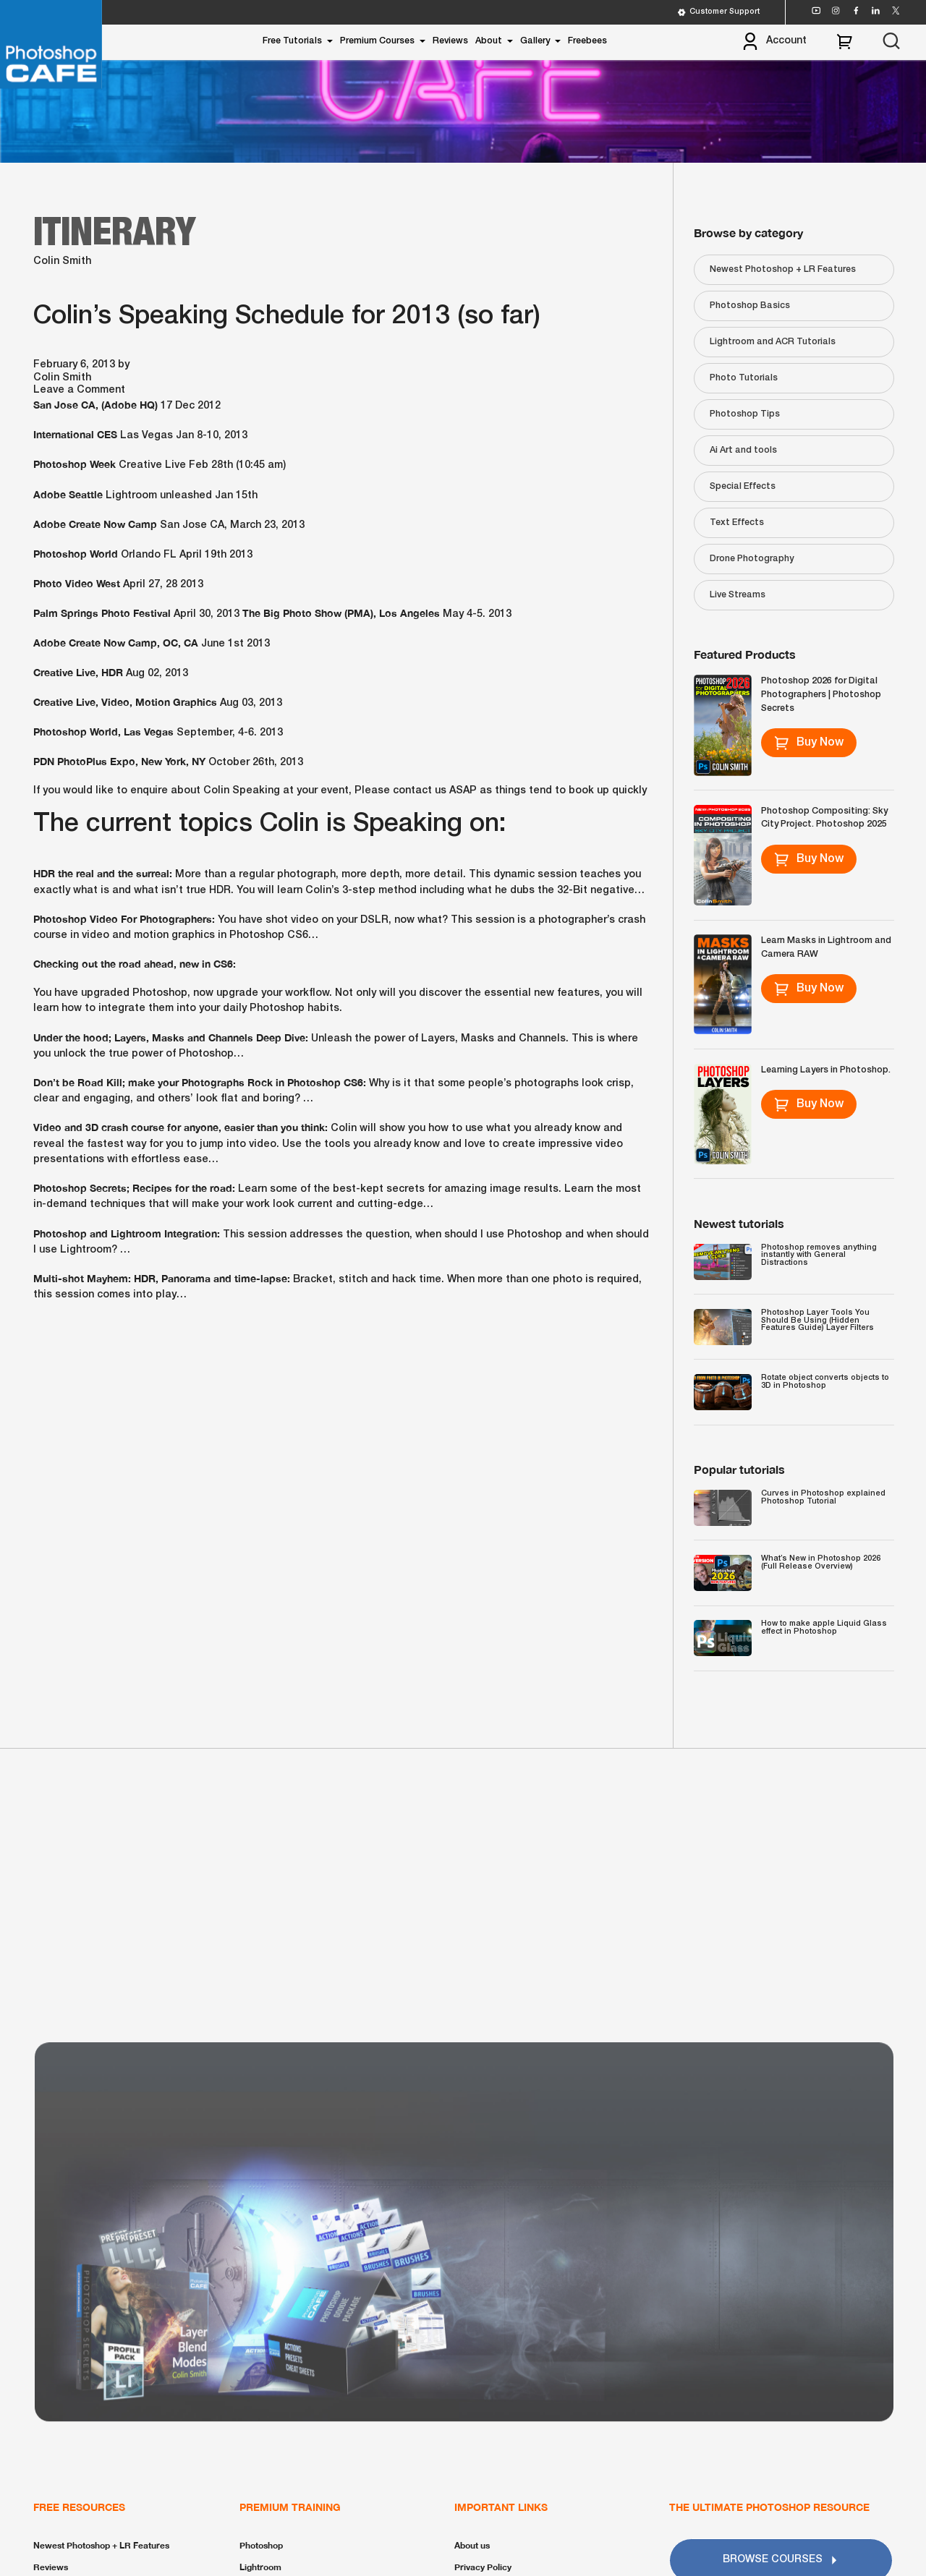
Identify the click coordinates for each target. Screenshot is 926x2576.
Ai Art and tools (743, 450)
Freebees (587, 41)
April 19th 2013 (215, 555)
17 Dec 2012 (191, 406)
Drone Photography (752, 559)
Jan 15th (236, 495)
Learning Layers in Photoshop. (826, 1070)
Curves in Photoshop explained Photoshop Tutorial (823, 1497)
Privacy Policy (482, 2567)
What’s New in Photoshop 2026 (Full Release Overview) (820, 1562)
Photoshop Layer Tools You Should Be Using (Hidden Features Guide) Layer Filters (817, 1320)
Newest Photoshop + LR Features (783, 269)
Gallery (535, 41)
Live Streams (737, 595)
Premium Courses (377, 41)
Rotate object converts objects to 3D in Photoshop (825, 1381)
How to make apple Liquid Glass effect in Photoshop (824, 1627)
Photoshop (261, 2545)
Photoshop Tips (745, 414)
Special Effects (743, 486)
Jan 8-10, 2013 (211, 435)
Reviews (450, 41)
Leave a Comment (79, 390)
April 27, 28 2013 (163, 584)
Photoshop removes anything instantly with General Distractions (819, 1255)
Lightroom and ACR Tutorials (773, 342)
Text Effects (737, 522)
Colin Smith (62, 261)
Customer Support (718, 12)
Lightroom (260, 2567)
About (488, 41)
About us (472, 2545)
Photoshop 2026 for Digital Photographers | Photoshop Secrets (821, 694)
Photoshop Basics (750, 306)
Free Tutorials (292, 41)
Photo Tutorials (744, 378)
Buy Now (809, 742)
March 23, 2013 (267, 525)
